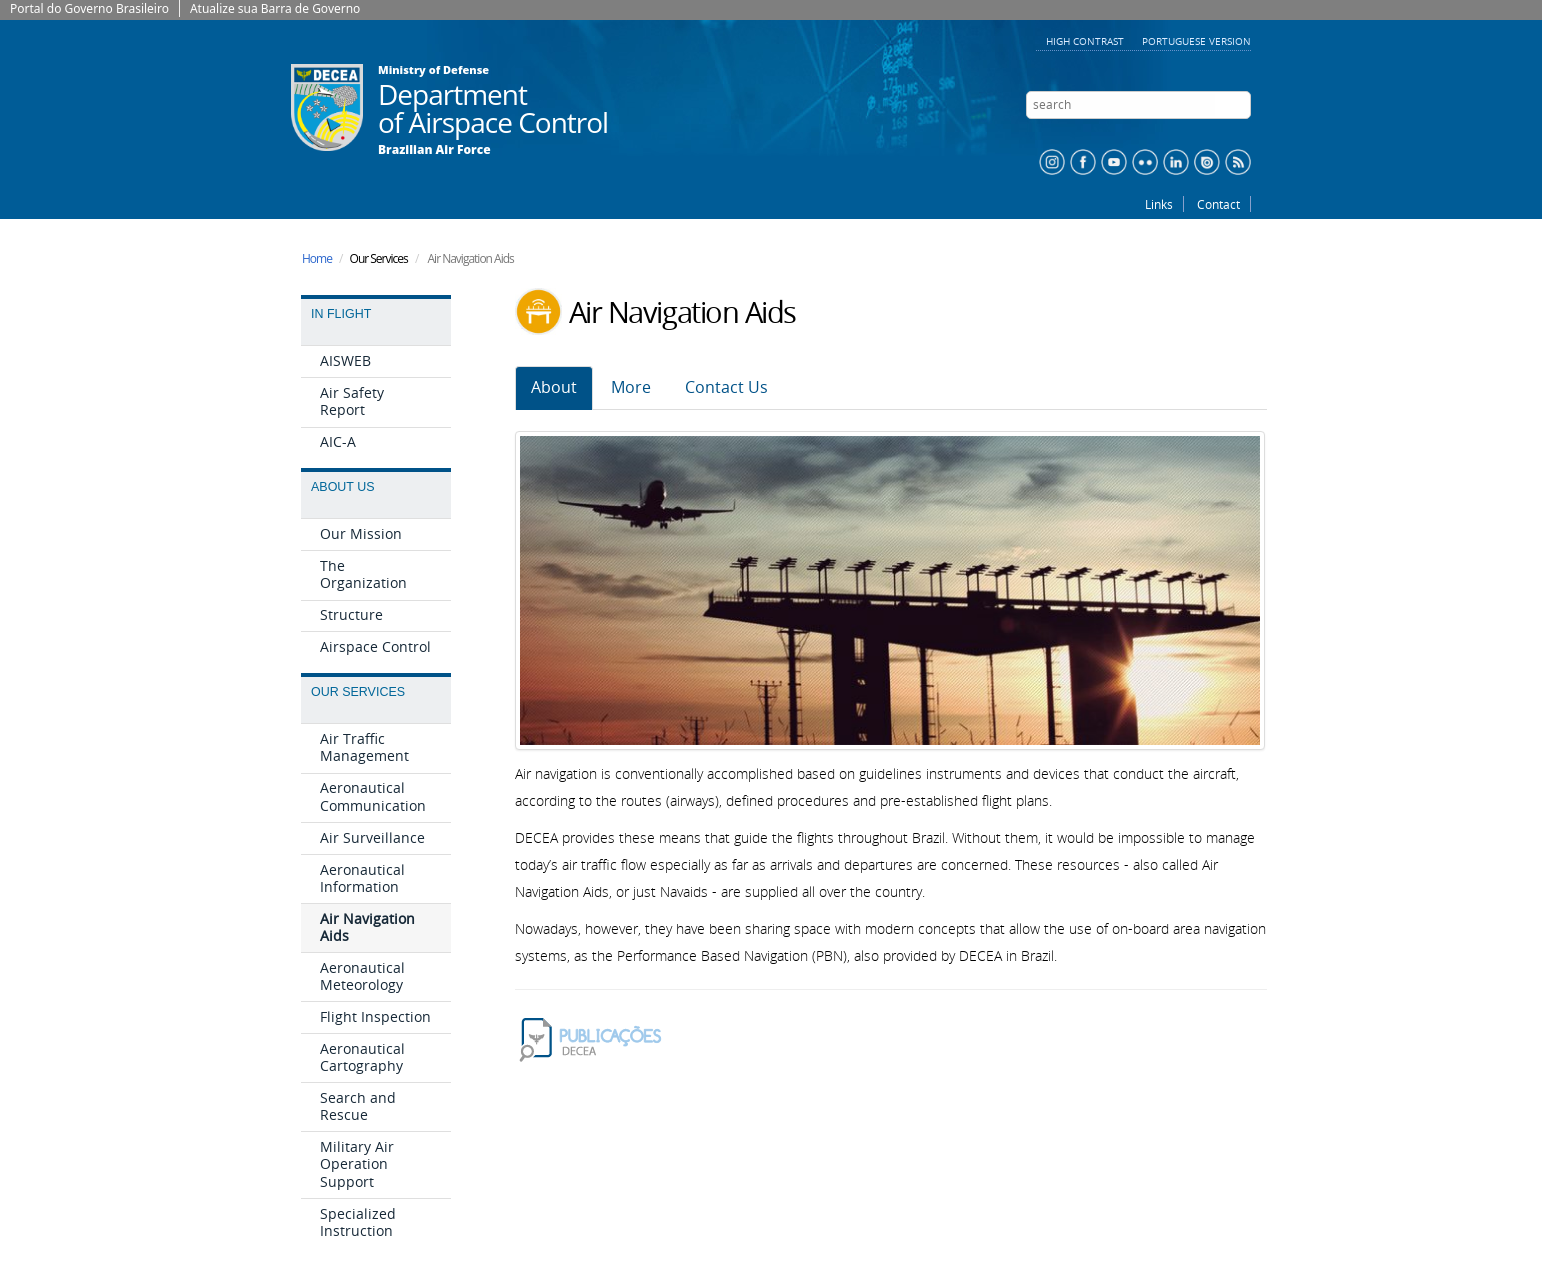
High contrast (1086, 41)
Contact (1218, 204)
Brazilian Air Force (434, 150)
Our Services (358, 692)
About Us (343, 487)
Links (1159, 204)
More (631, 387)
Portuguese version (1196, 41)
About (554, 387)
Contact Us (726, 387)
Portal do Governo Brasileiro (89, 8)
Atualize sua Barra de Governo (275, 8)
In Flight (341, 314)
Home (317, 258)
